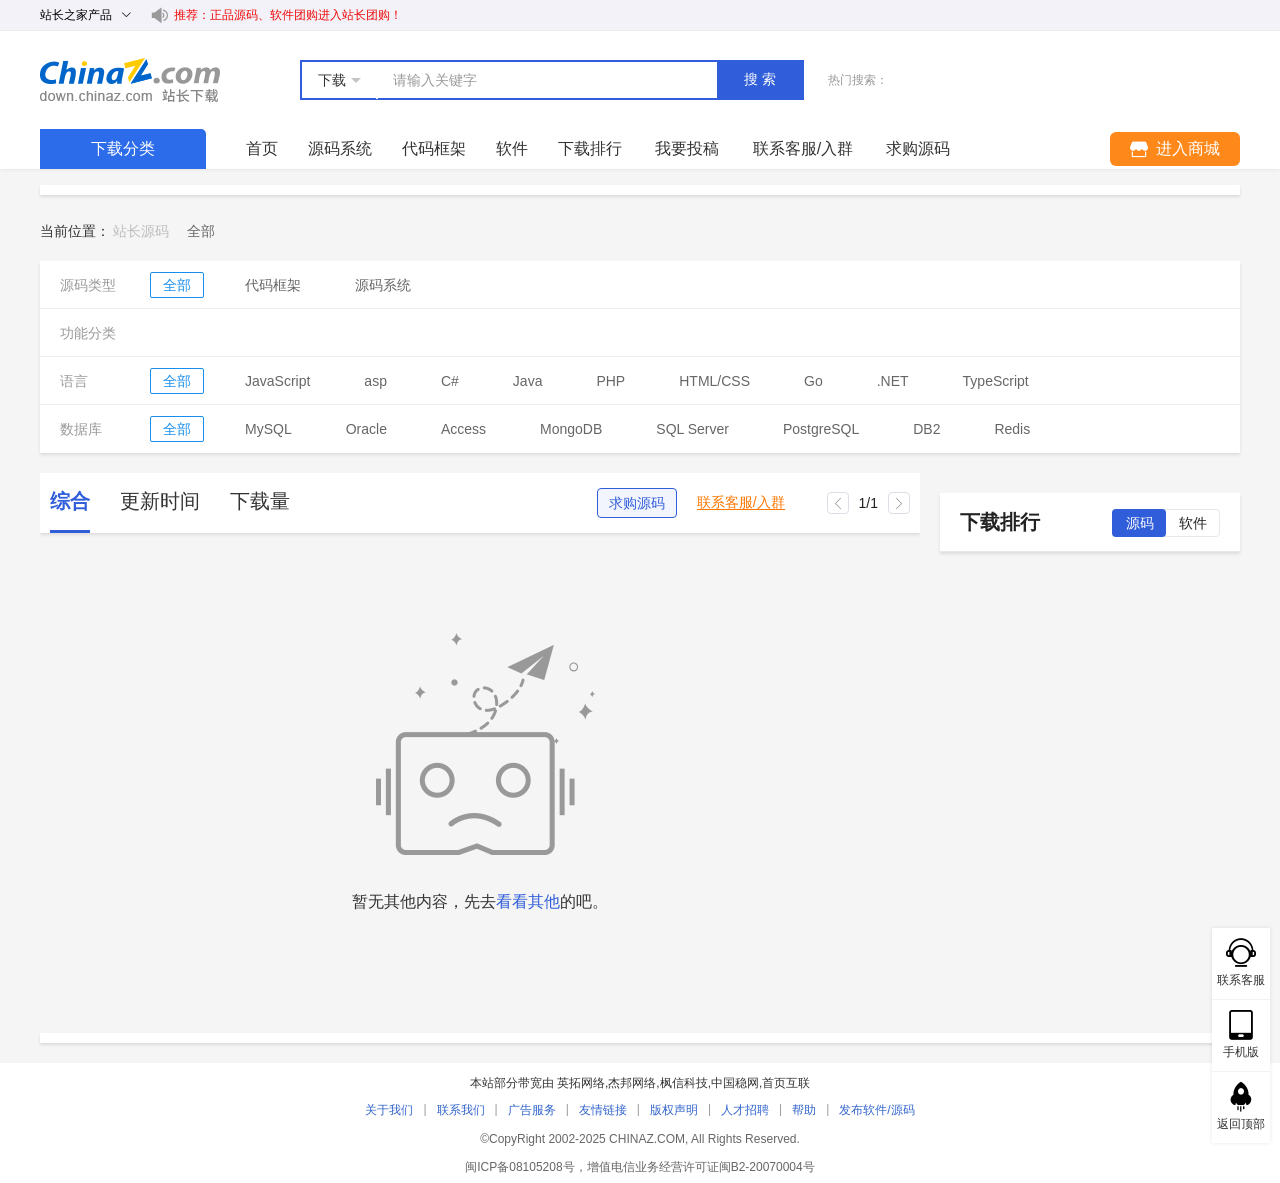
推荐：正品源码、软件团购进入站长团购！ (288, 15)
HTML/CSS (714, 381)
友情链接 (603, 1110)
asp (375, 381)
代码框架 (434, 148)
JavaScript (277, 381)
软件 (512, 148)
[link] (201, 231)
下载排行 (590, 148)
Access (463, 429)
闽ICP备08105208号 (519, 1167)
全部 (177, 285)
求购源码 (637, 503)
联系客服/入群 (741, 502)
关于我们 (389, 1110)
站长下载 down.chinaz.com (130, 80)
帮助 (804, 1110)
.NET (893, 381)
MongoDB (571, 429)
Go (813, 381)
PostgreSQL (821, 429)
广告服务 (532, 1110)
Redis (1012, 429)
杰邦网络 (632, 1083)
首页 (262, 148)
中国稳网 (735, 1083)
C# (450, 381)
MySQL (268, 429)
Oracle (366, 429)
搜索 (762, 79)
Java (528, 381)
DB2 (926, 429)
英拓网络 (581, 1083)
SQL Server (692, 429)
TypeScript (996, 381)
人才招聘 (745, 1110)
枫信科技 (684, 1083)
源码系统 (340, 148)
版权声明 (674, 1110)
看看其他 (528, 901)
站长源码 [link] (141, 231)
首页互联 (786, 1083)
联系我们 (461, 1110)
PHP (610, 381)
